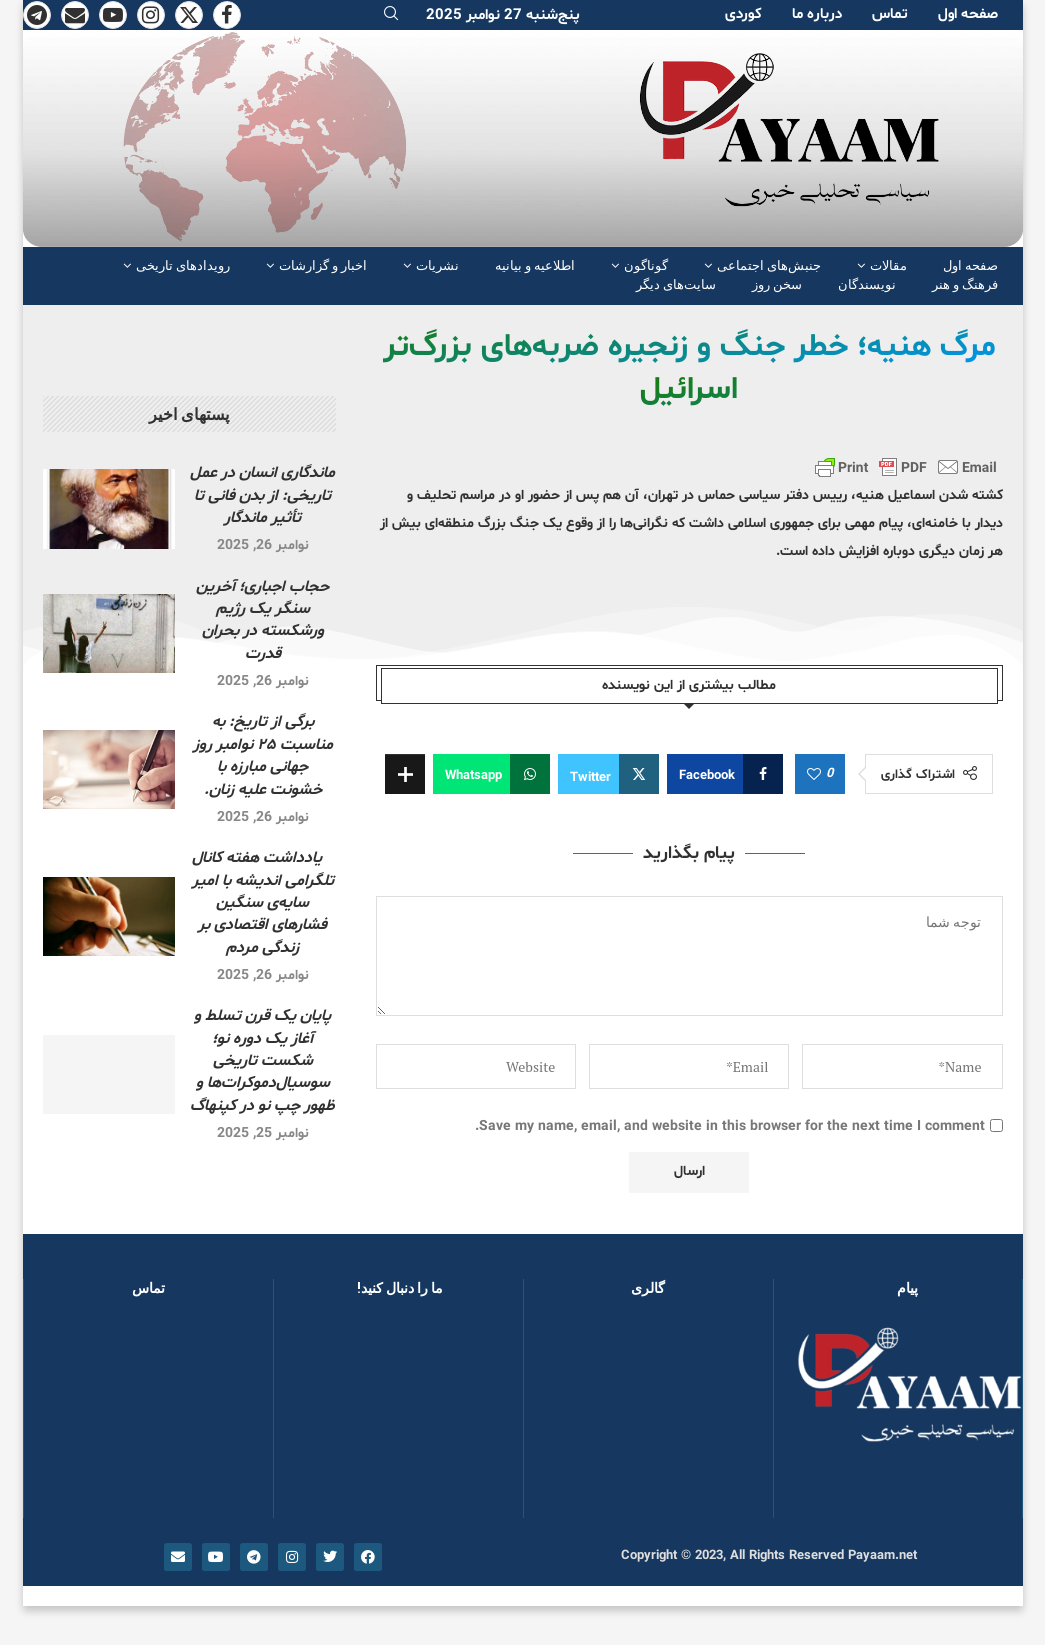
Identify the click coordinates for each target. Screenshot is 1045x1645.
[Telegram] (37, 15)
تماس (890, 14)
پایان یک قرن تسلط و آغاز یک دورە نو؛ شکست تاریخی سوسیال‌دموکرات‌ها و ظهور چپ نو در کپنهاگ (262, 1061)
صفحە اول (968, 14)
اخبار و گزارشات (323, 265)
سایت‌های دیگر (676, 284)
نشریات (437, 265)
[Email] (75, 15)
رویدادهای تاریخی (183, 265)
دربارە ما (817, 14)
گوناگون (646, 265)
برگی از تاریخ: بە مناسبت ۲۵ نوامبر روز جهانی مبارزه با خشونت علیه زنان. (263, 755)
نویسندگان (867, 284)
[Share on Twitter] (608, 774)
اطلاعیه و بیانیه (535, 265)
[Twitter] (189, 15)
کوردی (743, 14)
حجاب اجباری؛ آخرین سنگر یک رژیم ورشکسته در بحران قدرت (262, 620)
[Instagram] (151, 15)
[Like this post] (814, 775)
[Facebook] (227, 15)
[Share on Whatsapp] (491, 774)
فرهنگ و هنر (965, 284)
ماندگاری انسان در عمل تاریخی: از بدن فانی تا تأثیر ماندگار (262, 495)
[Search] (391, 15)
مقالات (888, 265)
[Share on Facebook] (725, 774)
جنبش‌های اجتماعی (769, 265)
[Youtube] (113, 15)
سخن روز (777, 284)
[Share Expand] (405, 774)
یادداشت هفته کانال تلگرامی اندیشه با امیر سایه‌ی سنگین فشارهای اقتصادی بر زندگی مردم (263, 903)
